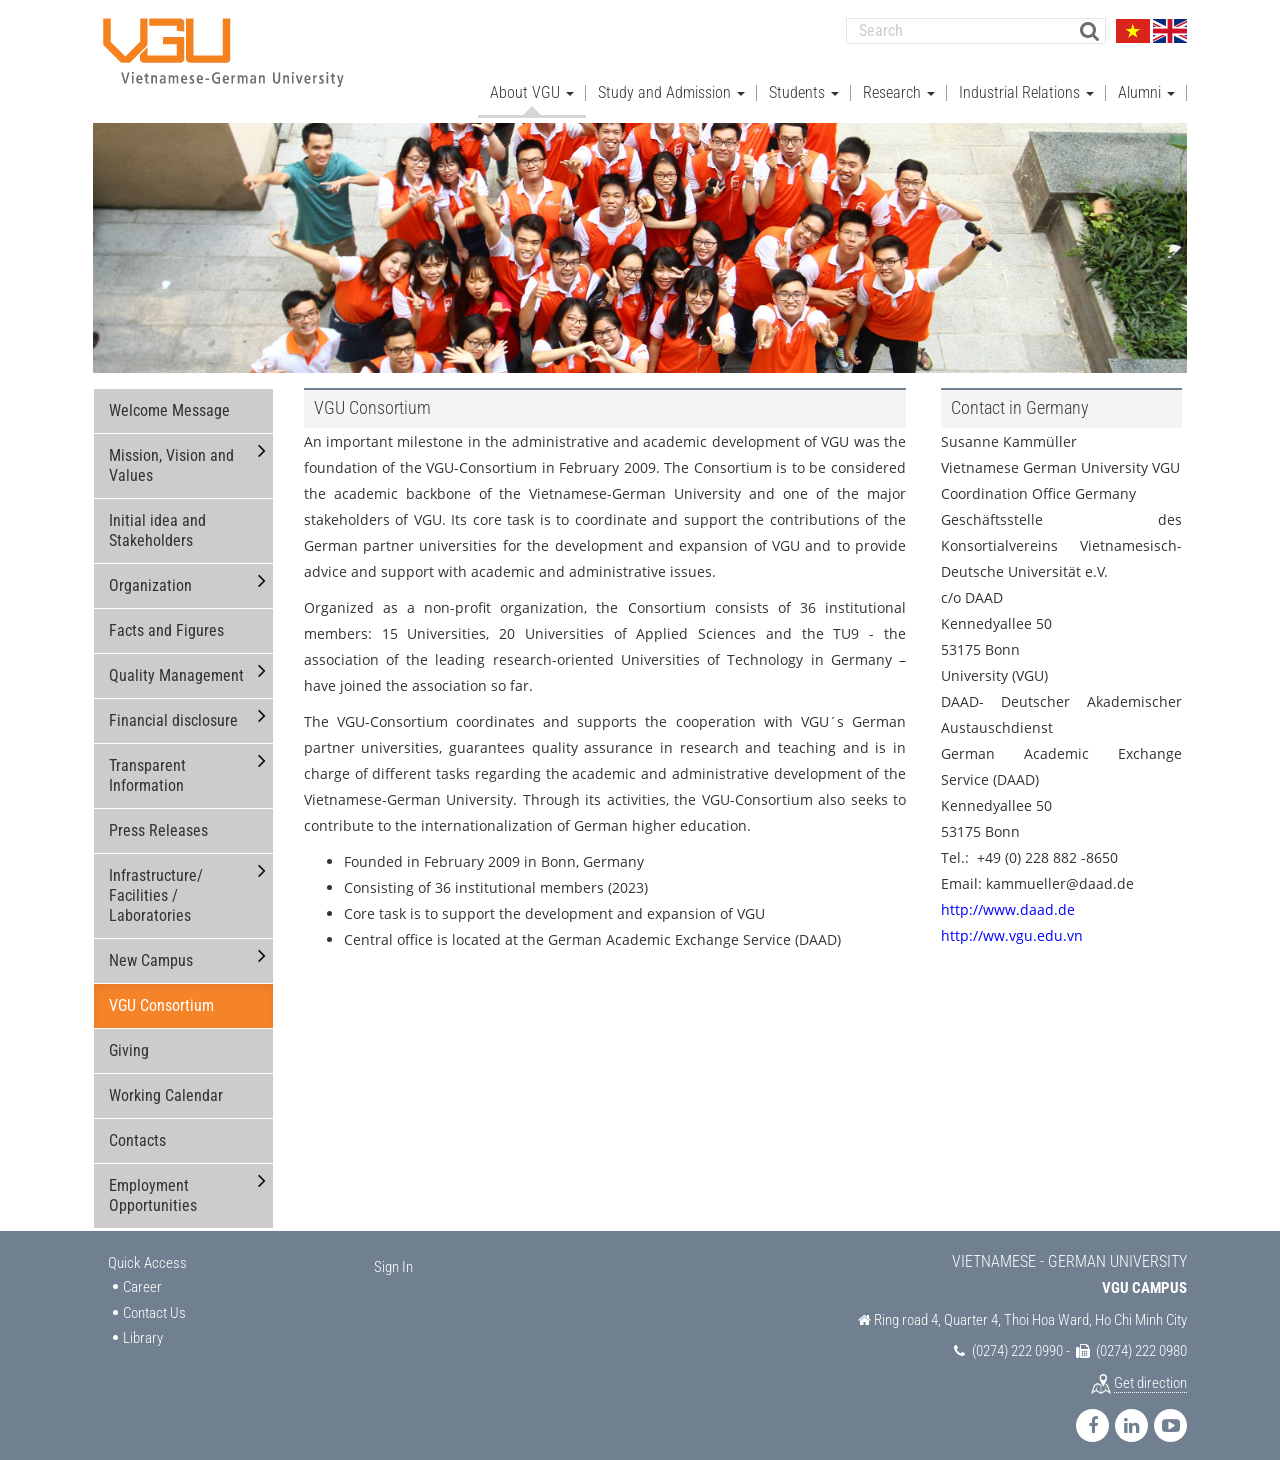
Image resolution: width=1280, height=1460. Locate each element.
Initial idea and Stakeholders (157, 518)
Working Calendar (166, 1083)
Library (143, 1326)
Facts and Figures (166, 618)
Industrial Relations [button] (1026, 80)
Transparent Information (147, 763)
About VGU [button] (532, 80)
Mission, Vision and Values (171, 453)
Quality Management (176, 663)
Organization (150, 573)
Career (142, 1275)
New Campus (151, 948)
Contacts (137, 1128)
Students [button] (804, 80)
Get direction (1150, 1371)
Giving (129, 1038)
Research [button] (899, 80)
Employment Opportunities (153, 1183)
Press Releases (158, 818)
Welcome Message (169, 398)
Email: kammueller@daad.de (1037, 871)
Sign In (393, 1255)
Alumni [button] (1146, 80)
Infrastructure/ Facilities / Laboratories (156, 883)
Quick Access (147, 1251)
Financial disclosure (173, 708)
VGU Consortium (161, 993)
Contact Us (154, 1301)
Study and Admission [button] (671, 80)
